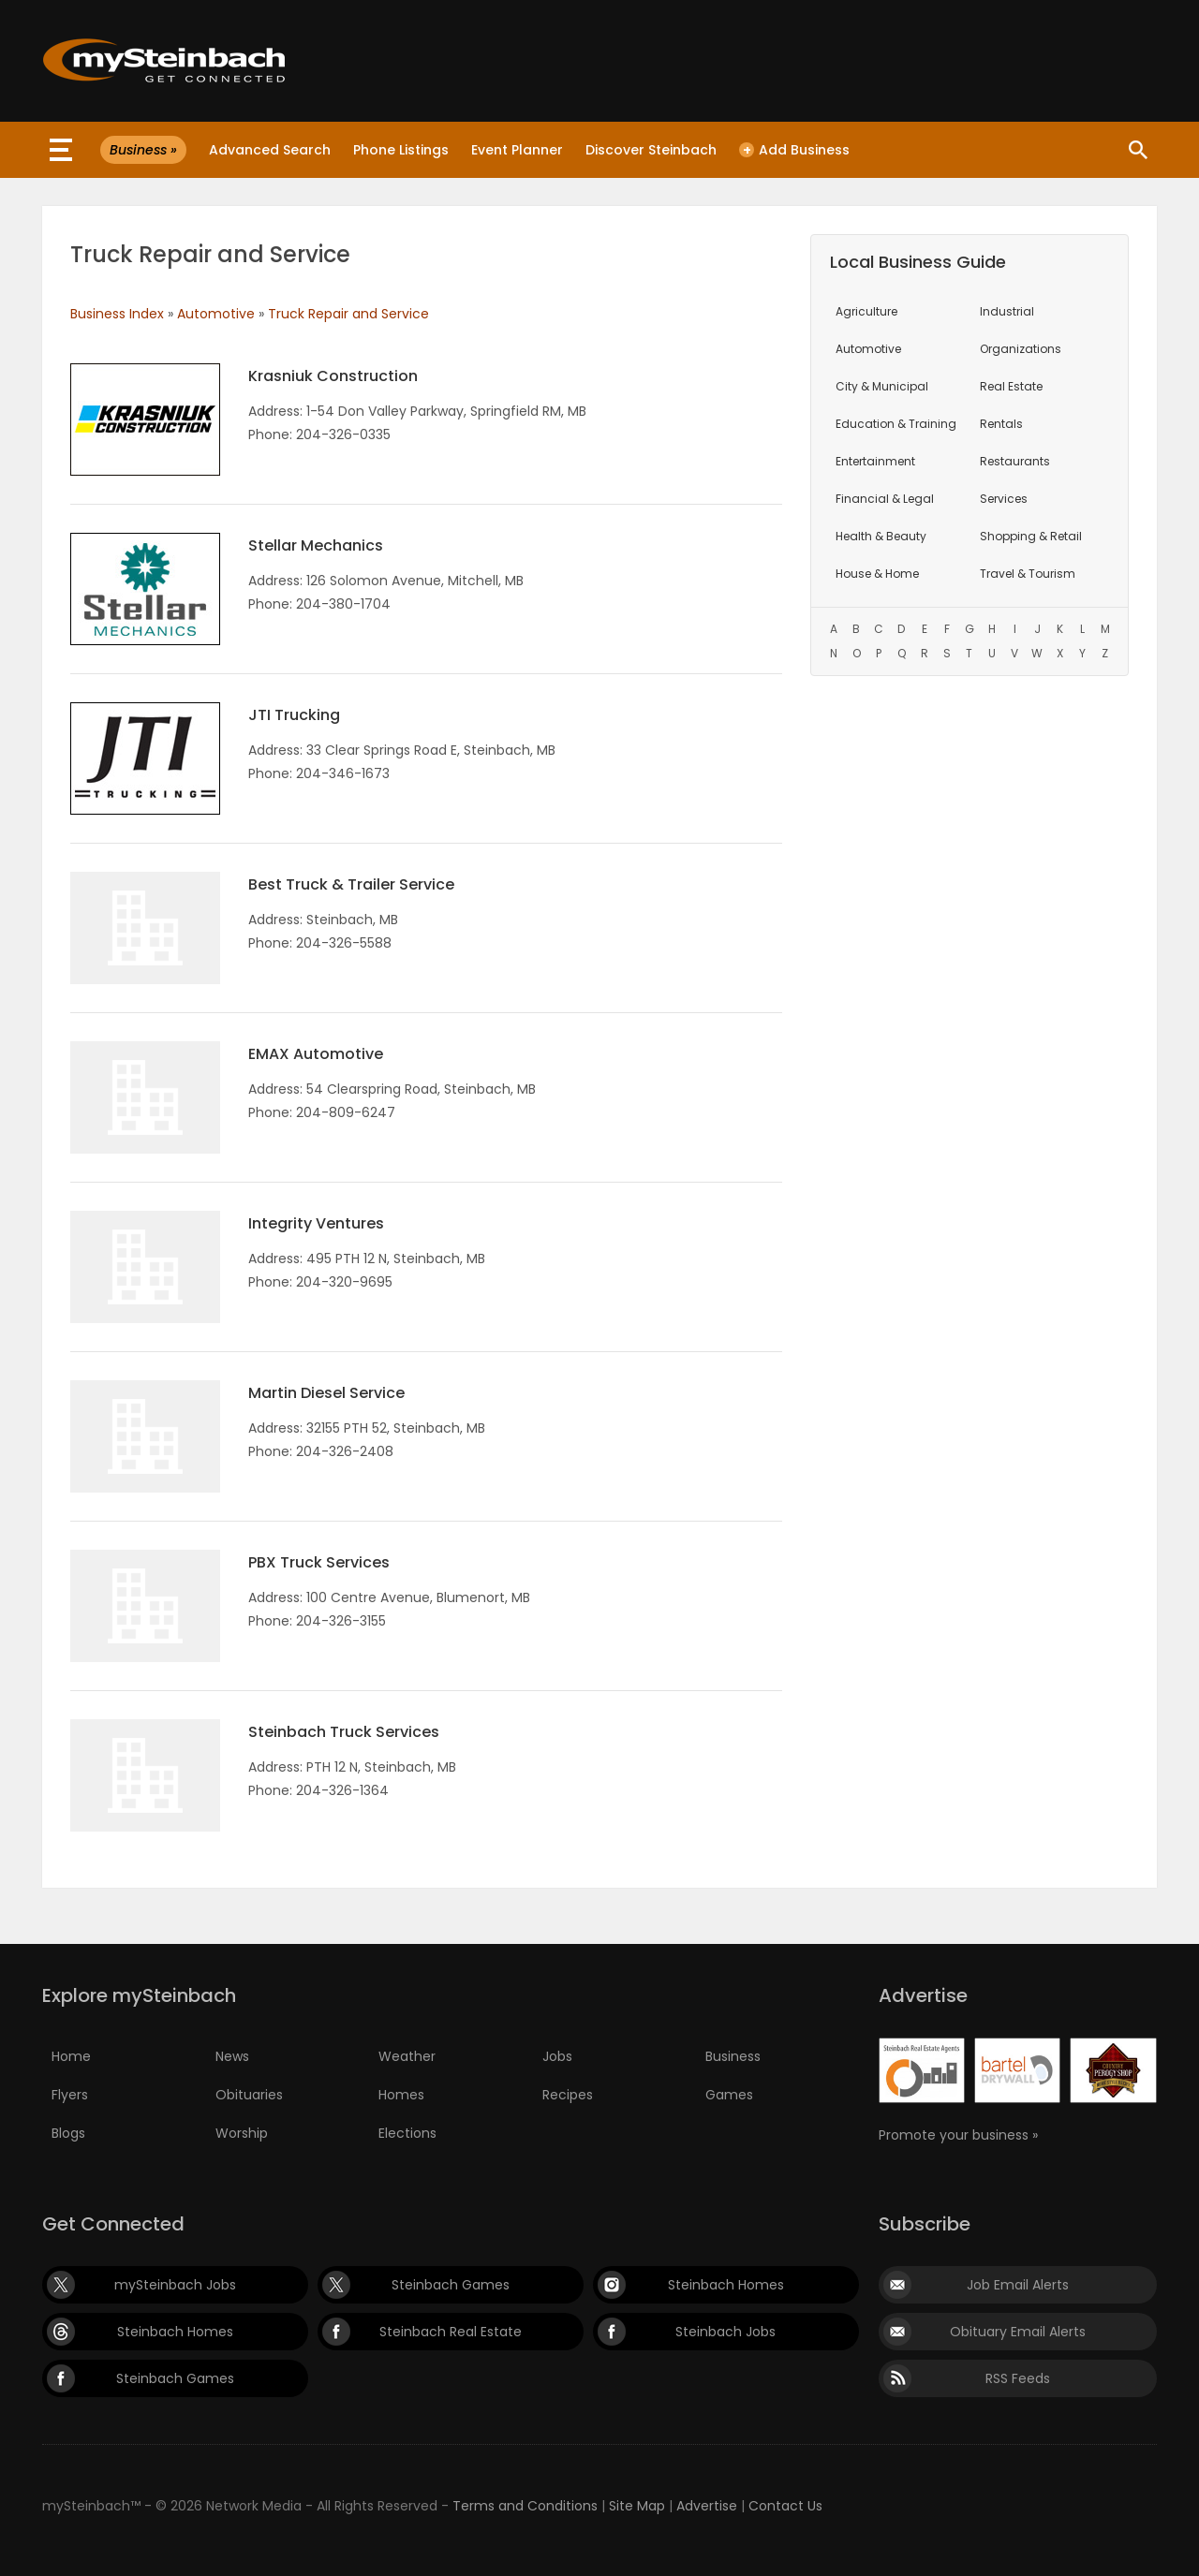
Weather (407, 2056)
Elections (407, 2133)
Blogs (68, 2133)
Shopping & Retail (1031, 536)
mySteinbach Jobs (175, 2284)
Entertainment (875, 461)
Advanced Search (270, 149)
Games (729, 2094)
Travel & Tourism (1027, 573)
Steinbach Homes (726, 2284)
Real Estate (1011, 386)
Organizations (1020, 349)
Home (71, 2056)
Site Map (637, 2505)
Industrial (1007, 311)
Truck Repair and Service (348, 313)
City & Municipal (882, 386)
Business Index (117, 313)
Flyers (70, 2094)
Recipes (567, 2094)
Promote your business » (958, 2135)
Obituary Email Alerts (1018, 2331)
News (232, 2056)
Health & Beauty (881, 536)
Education (896, 424)
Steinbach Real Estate (450, 2331)
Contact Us (785, 2505)
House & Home (877, 573)
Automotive (216, 313)
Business (733, 2056)
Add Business (794, 149)
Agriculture (866, 311)
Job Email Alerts (1018, 2284)
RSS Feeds (1017, 2378)
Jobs (557, 2056)
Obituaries (249, 2094)
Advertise (706, 2505)
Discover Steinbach (651, 149)
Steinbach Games (451, 2284)
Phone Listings (401, 149)
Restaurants (1015, 461)
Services (1004, 499)
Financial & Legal (885, 499)
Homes (401, 2094)
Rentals (1001, 424)
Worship (241, 2133)
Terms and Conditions (525, 2505)
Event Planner (517, 149)
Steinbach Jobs (725, 2331)
